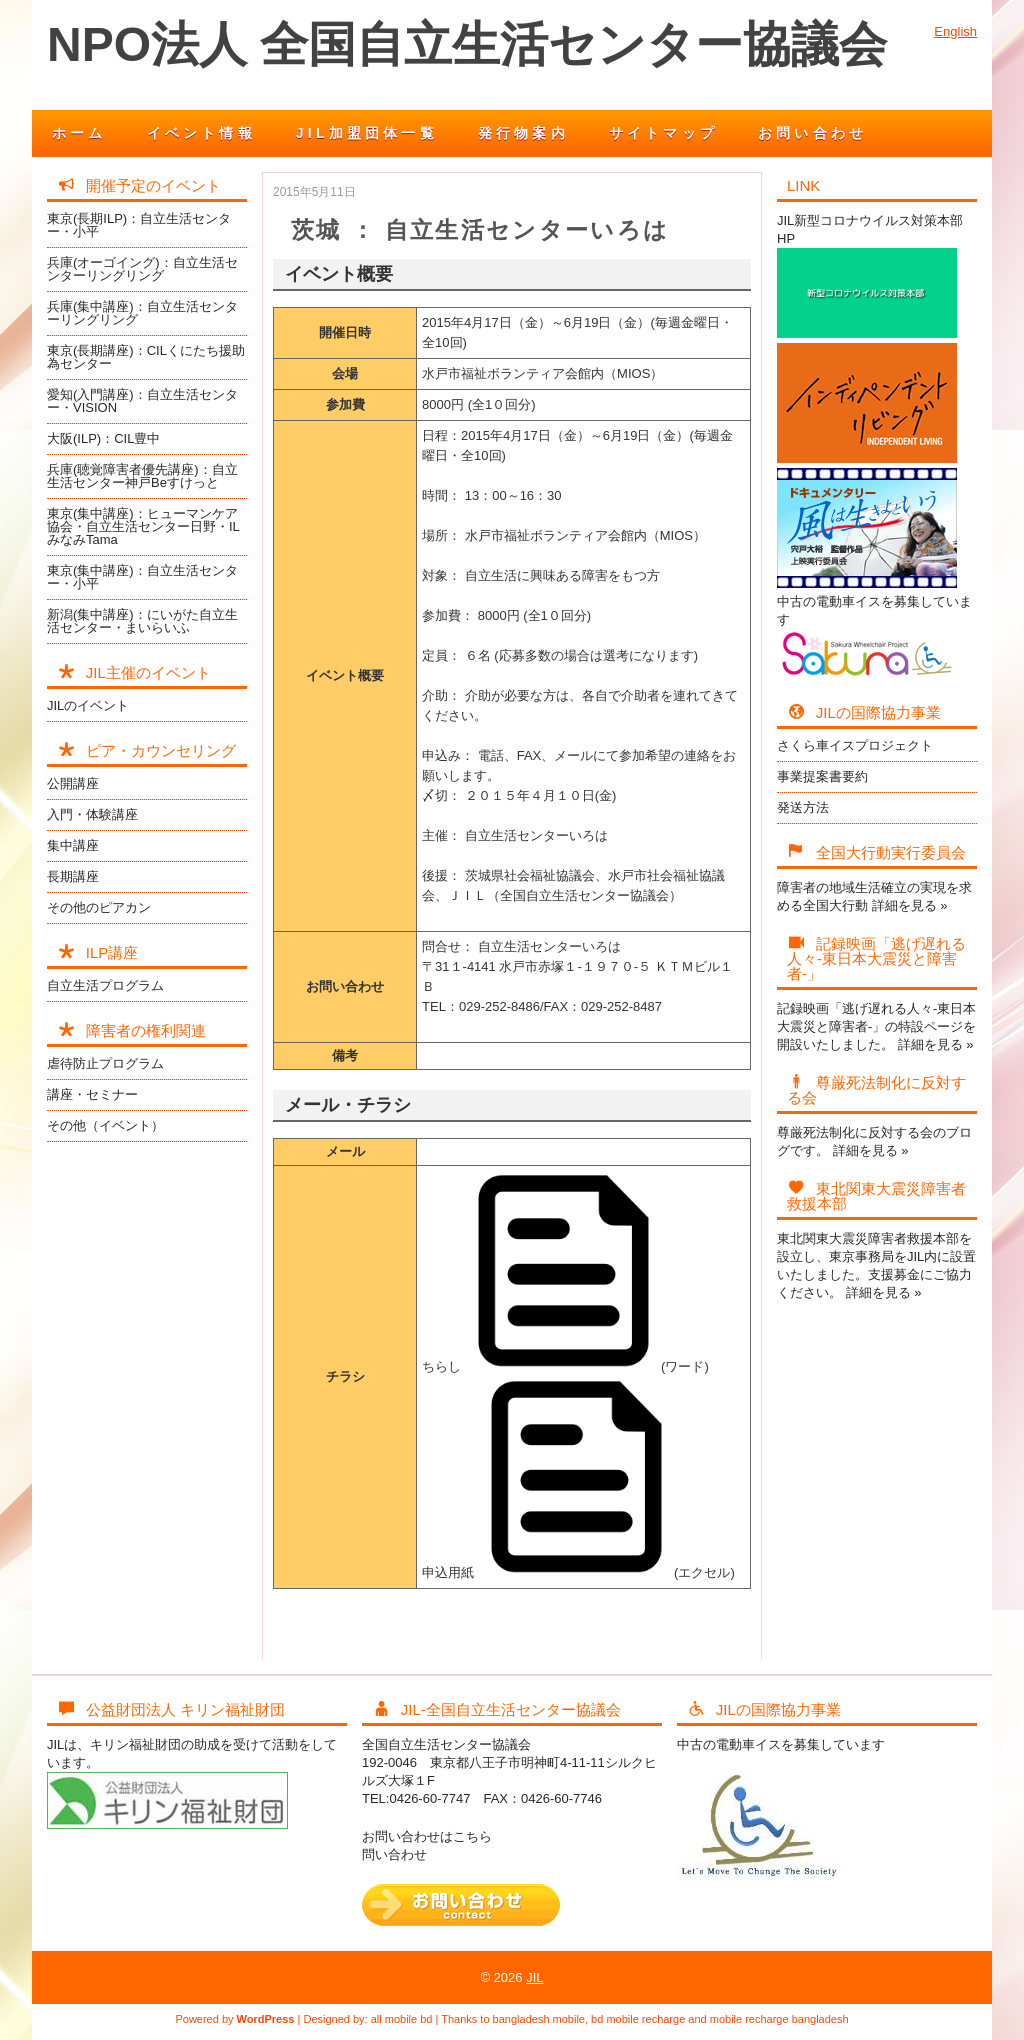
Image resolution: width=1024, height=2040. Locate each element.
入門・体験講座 (92, 814)
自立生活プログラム (105, 985)
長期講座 (73, 876)
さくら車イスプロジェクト (855, 745)
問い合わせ (394, 1854)
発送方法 (803, 807)
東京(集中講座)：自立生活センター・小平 (142, 577)
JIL (534, 1977)
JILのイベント (88, 705)
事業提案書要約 (822, 776)
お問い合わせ (812, 133)
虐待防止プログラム (105, 1063)
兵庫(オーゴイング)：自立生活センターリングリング (142, 269)
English (955, 31)
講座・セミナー (92, 1094)
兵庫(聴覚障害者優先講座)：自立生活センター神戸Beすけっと (142, 476)
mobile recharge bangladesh (779, 2019)
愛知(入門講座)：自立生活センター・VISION (142, 401)
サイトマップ (663, 133)
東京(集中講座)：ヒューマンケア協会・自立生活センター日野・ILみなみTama (143, 526)
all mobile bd (402, 2019)
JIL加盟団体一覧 (367, 133)
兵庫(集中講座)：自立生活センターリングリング (142, 313)
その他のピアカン (99, 907)
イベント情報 (201, 133)
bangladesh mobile (539, 2019)
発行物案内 (523, 133)
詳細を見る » (910, 905)
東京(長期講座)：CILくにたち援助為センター (146, 357)
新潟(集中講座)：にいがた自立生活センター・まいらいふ (142, 621)
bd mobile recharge (638, 2019)
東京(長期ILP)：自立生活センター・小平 (139, 225)
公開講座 (73, 783)
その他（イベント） (105, 1125)
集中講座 (73, 845)
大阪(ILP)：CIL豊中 (103, 438)
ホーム (79, 133)
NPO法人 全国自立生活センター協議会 (467, 44)
